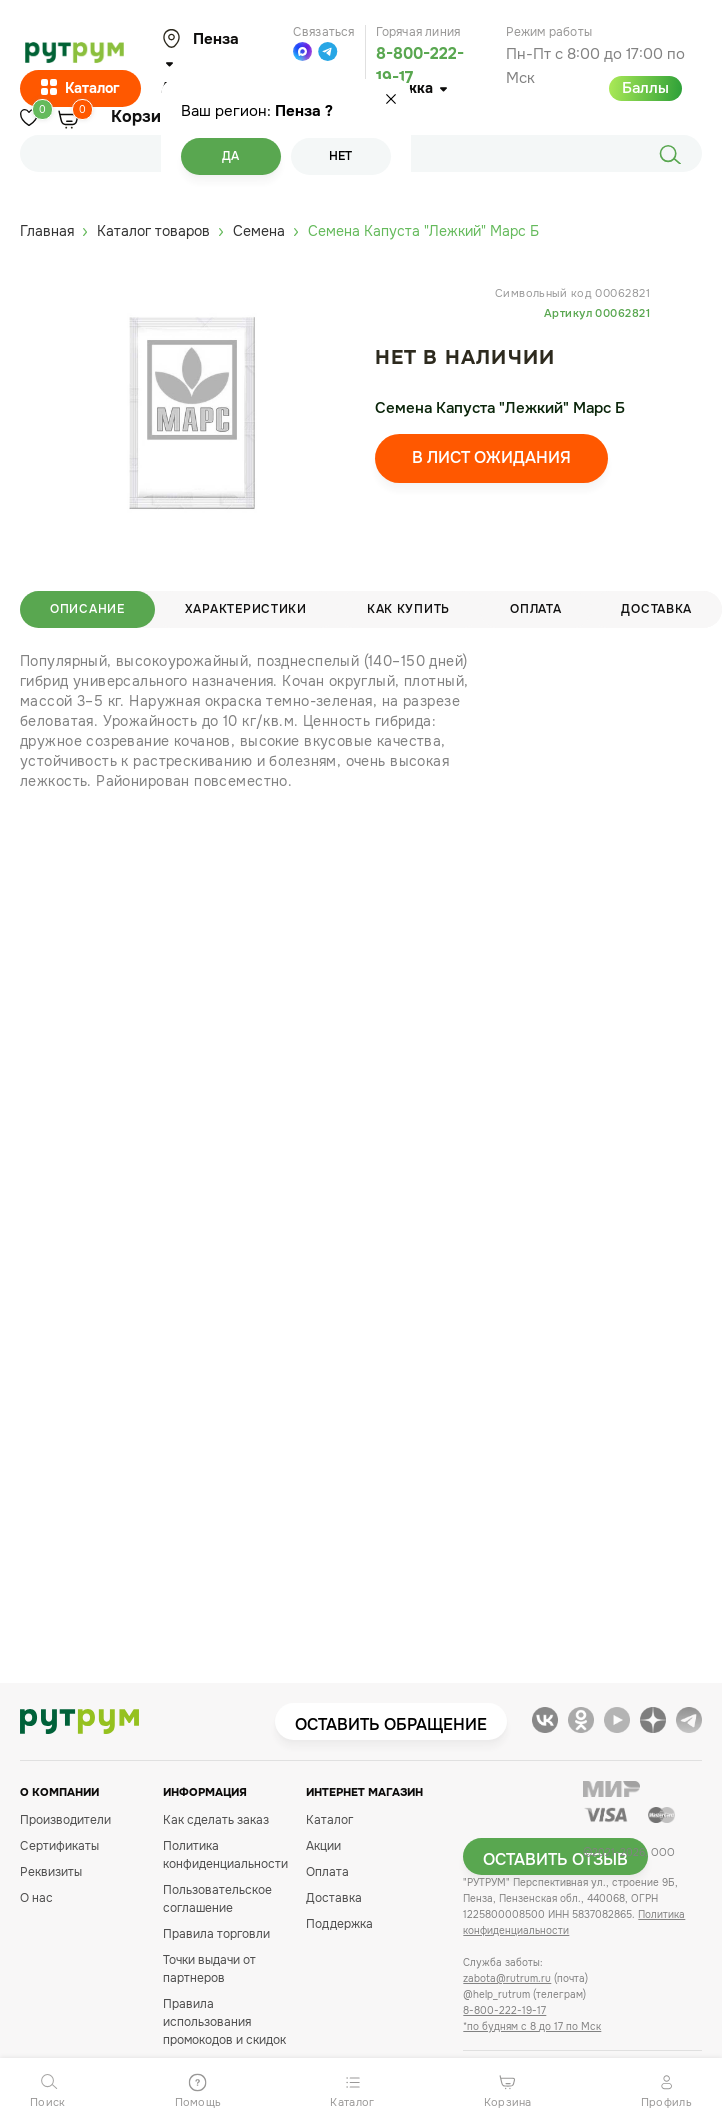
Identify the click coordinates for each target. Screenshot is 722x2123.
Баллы (645, 88)
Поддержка (339, 1924)
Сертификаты (59, 1846)
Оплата (535, 609)
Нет (340, 156)
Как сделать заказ (216, 1820)
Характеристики (246, 609)
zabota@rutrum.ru (507, 1978)
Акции (323, 1846)
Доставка (334, 1898)
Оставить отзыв (555, 1859)
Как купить (408, 609)
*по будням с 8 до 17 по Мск (532, 2026)
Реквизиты (51, 1872)
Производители (65, 1820)
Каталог (80, 89)
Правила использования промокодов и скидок (224, 2022)
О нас (36, 1898)
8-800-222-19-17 (504, 2010)
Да (230, 156)
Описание (87, 609)
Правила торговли (216, 1934)
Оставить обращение (391, 1724)
